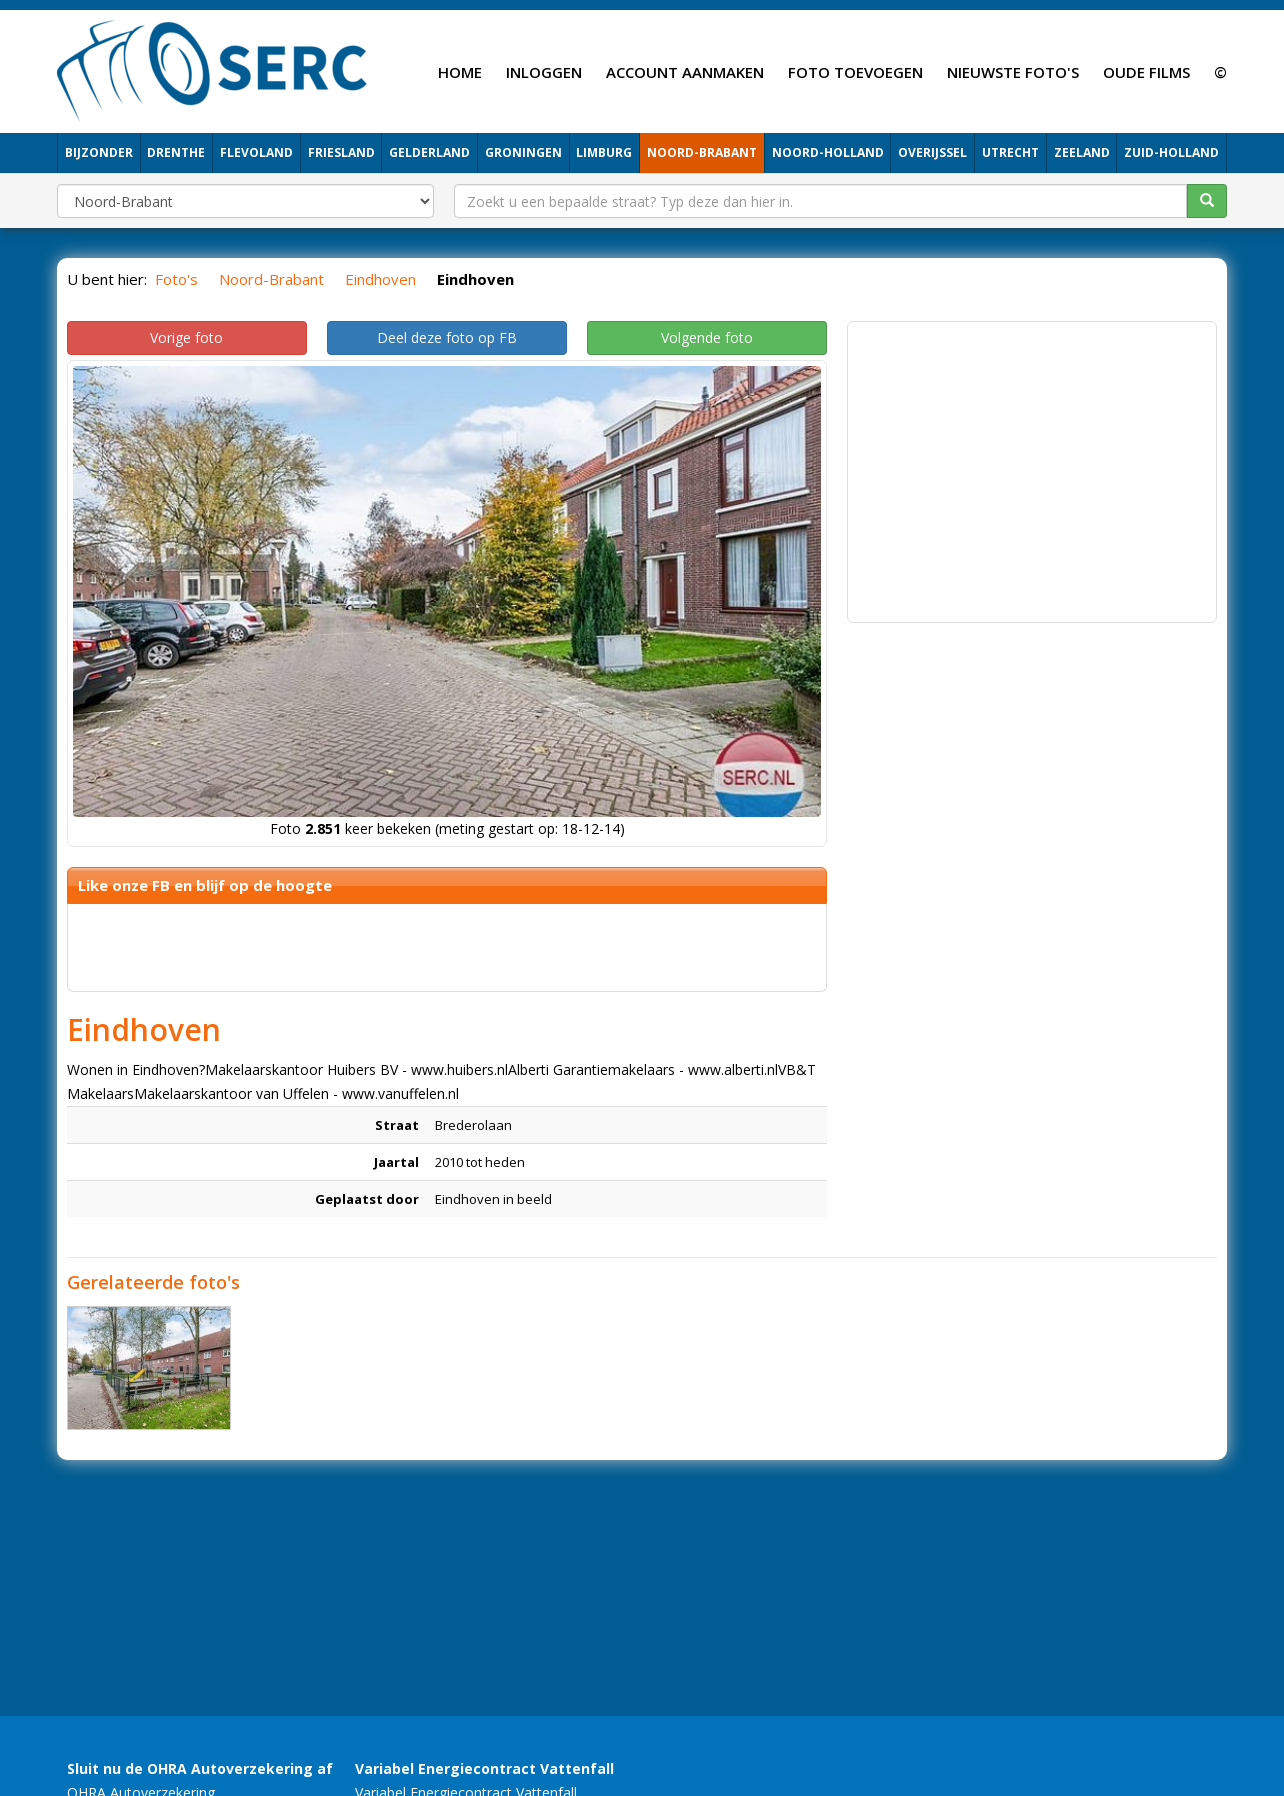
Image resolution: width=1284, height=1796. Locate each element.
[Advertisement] (1032, 472)
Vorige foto (186, 337)
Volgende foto (707, 337)
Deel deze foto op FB (447, 337)
